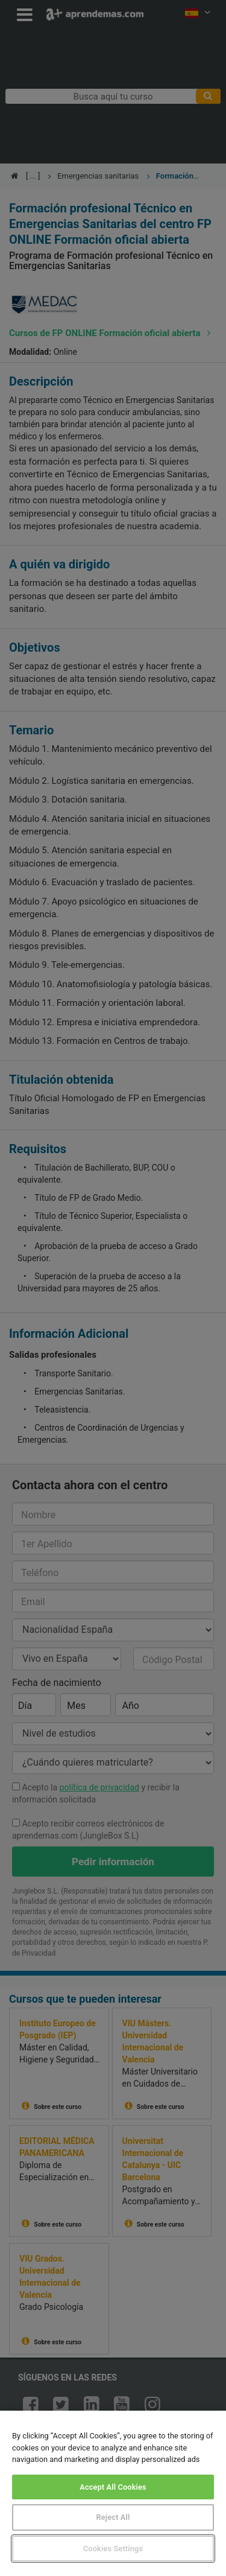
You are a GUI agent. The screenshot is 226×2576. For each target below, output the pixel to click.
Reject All (113, 2517)
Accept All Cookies (113, 2487)
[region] (113, 2493)
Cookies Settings (113, 2548)
